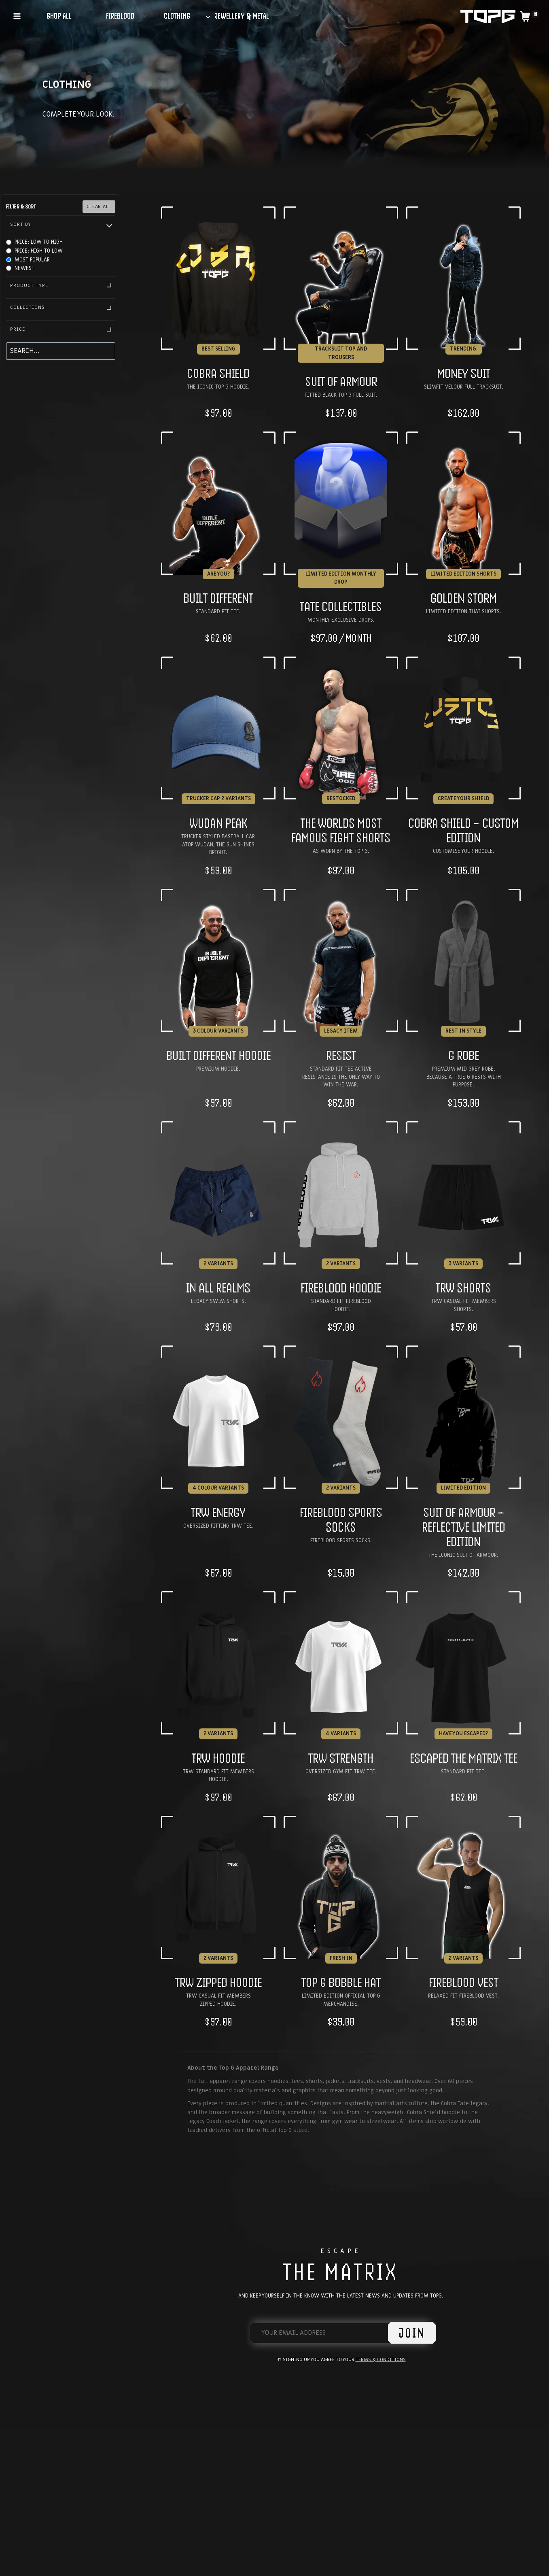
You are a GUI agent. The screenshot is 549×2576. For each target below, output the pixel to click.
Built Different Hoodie (218, 1055)
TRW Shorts (463, 1287)
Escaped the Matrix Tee (463, 1758)
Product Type (60, 285)
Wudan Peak (218, 823)
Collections (60, 307)
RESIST (341, 1055)
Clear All (99, 206)
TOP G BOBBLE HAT (341, 1982)
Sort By (61, 224)
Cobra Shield (218, 373)
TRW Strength (340, 1758)
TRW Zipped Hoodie (218, 1982)
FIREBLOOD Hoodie (341, 1287)
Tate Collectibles (341, 606)
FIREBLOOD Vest (463, 1982)
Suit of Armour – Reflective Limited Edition (463, 1526)
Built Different (218, 598)
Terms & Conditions (381, 2359)
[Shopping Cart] (529, 16)
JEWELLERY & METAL (242, 16)
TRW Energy (218, 1512)
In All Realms (218, 1287)
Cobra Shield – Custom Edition (463, 830)
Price (60, 329)
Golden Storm (463, 598)
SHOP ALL (59, 16)
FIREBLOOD (120, 16)
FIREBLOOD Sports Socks (341, 1519)
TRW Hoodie (218, 1758)
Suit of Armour (341, 381)
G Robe (463, 1055)
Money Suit (463, 373)
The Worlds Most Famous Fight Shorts (340, 830)
